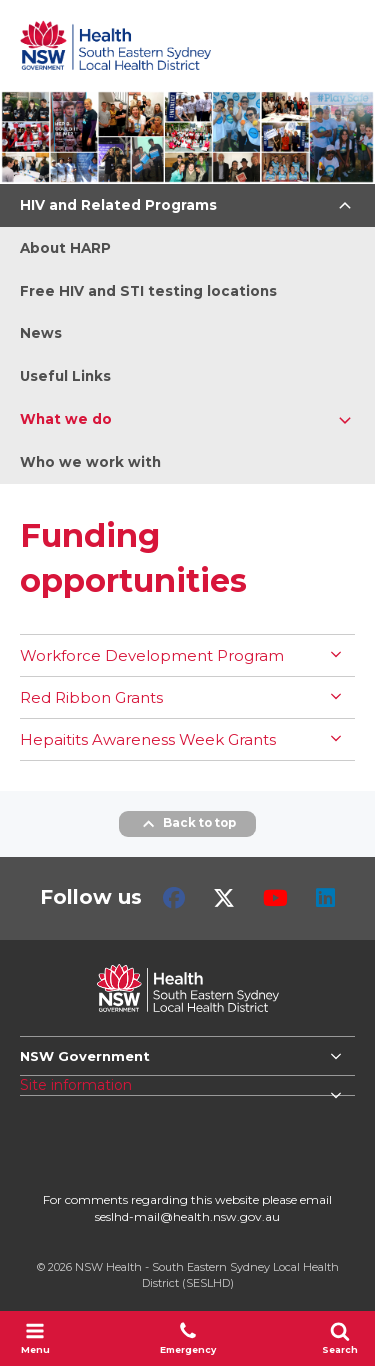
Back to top (187, 824)
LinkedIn (325, 898)
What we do (66, 419)
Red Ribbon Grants (91, 697)
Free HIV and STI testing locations (148, 291)
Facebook (174, 898)
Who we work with (90, 462)
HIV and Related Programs (118, 205)
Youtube (275, 898)
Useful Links (65, 376)
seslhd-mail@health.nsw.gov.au (187, 1216)
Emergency (188, 1338)
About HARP (65, 248)
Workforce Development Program (152, 655)
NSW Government (85, 1056)
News (41, 333)
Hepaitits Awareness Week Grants (148, 739)
